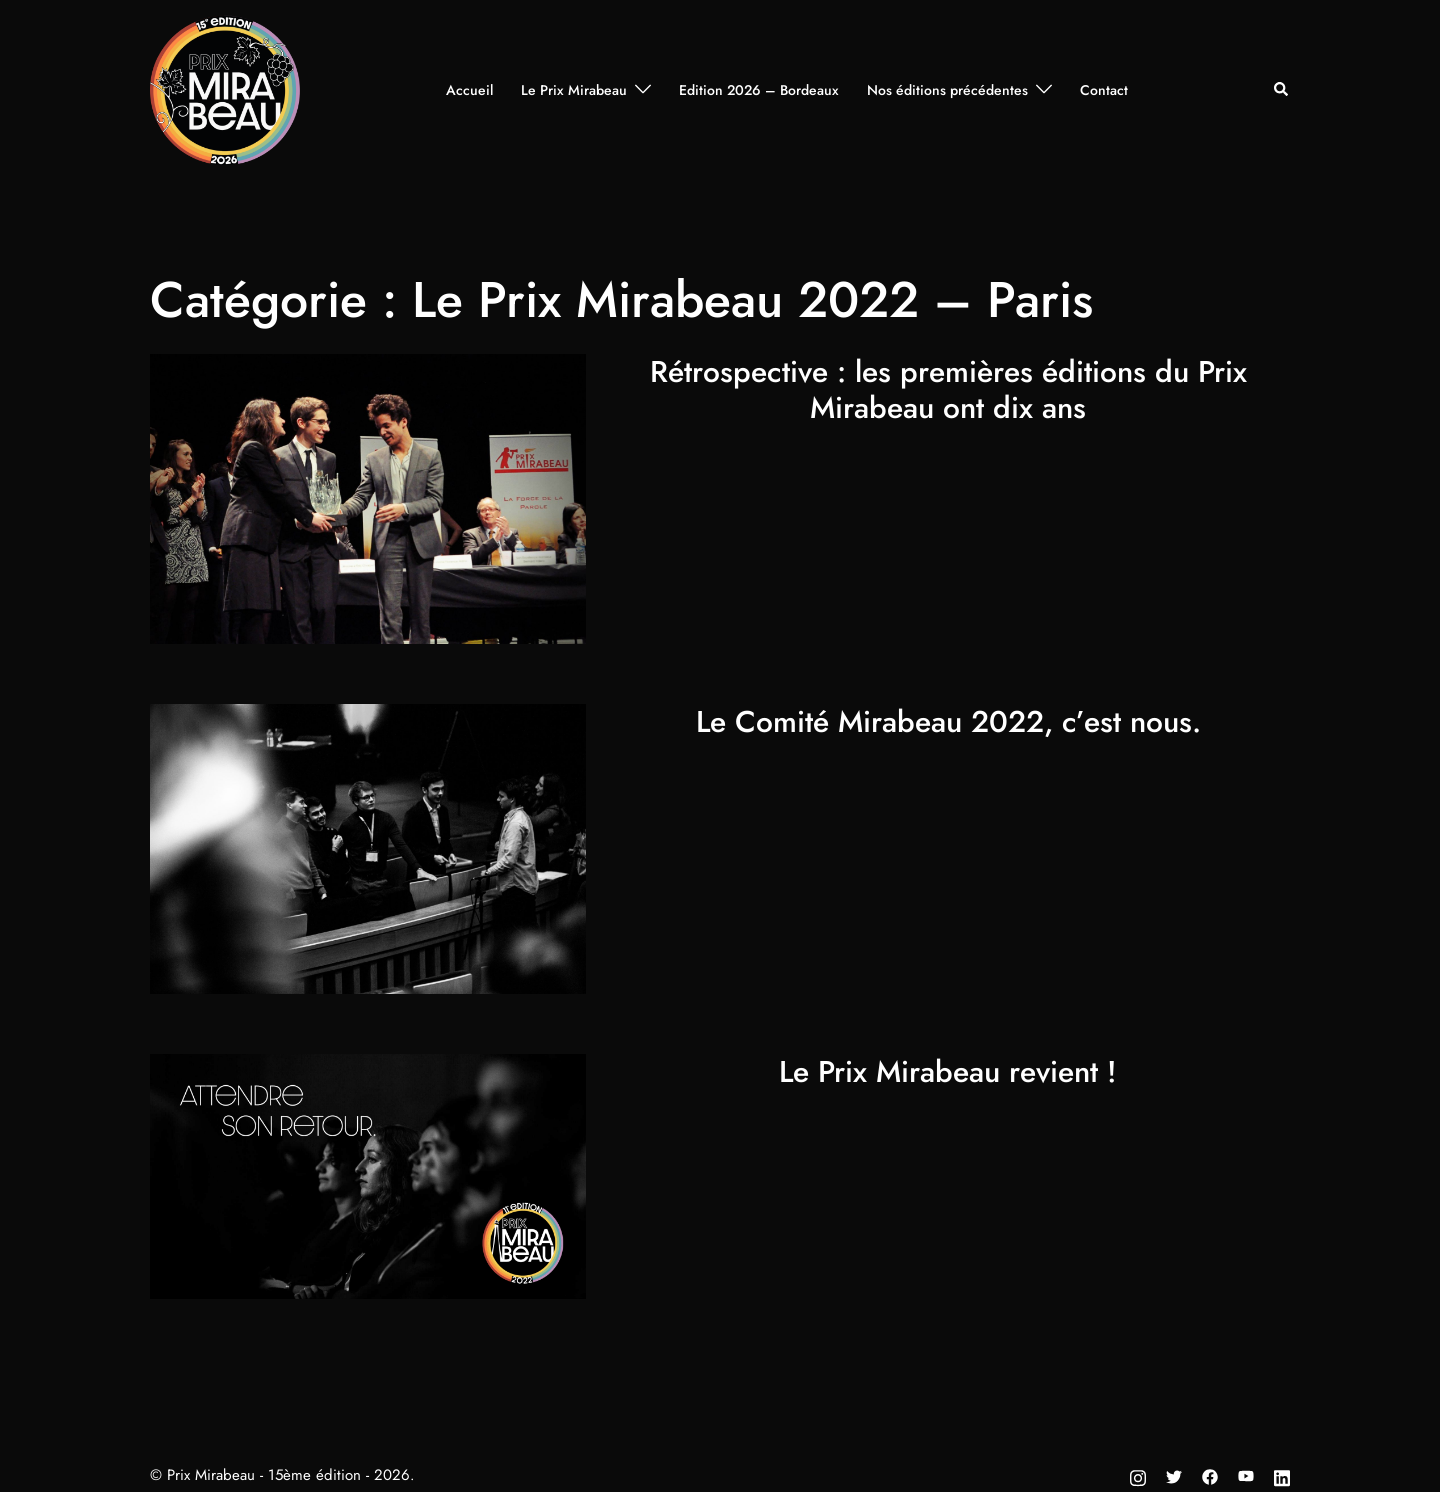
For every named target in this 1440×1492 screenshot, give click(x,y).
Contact (1104, 90)
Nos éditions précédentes (947, 90)
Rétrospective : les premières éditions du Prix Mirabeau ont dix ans (948, 389)
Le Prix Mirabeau (574, 90)
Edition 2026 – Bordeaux (759, 90)
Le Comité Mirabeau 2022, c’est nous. (948, 721)
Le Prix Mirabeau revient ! (948, 1071)
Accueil (469, 90)
